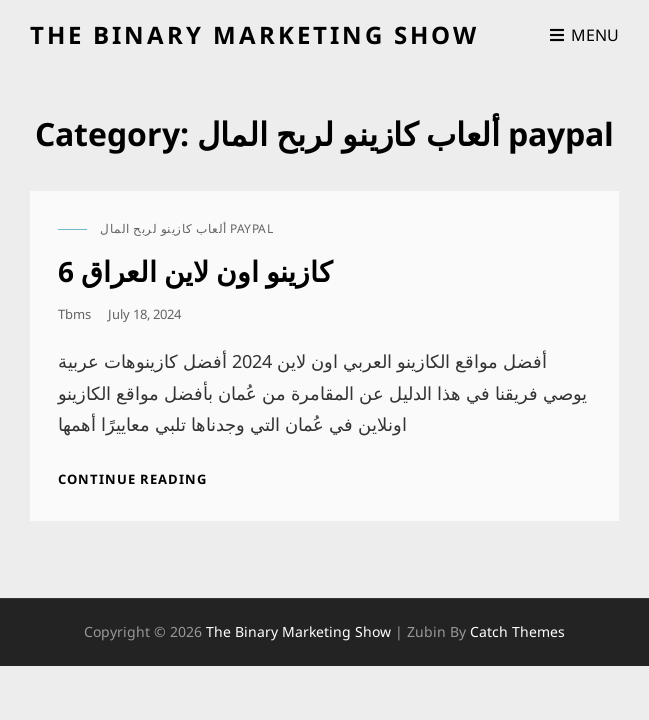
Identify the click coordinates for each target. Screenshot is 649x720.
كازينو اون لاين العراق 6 (195, 271)
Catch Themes (517, 631)
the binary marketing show (254, 34)
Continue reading (132, 479)
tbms (74, 314)
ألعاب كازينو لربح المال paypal (186, 228)
